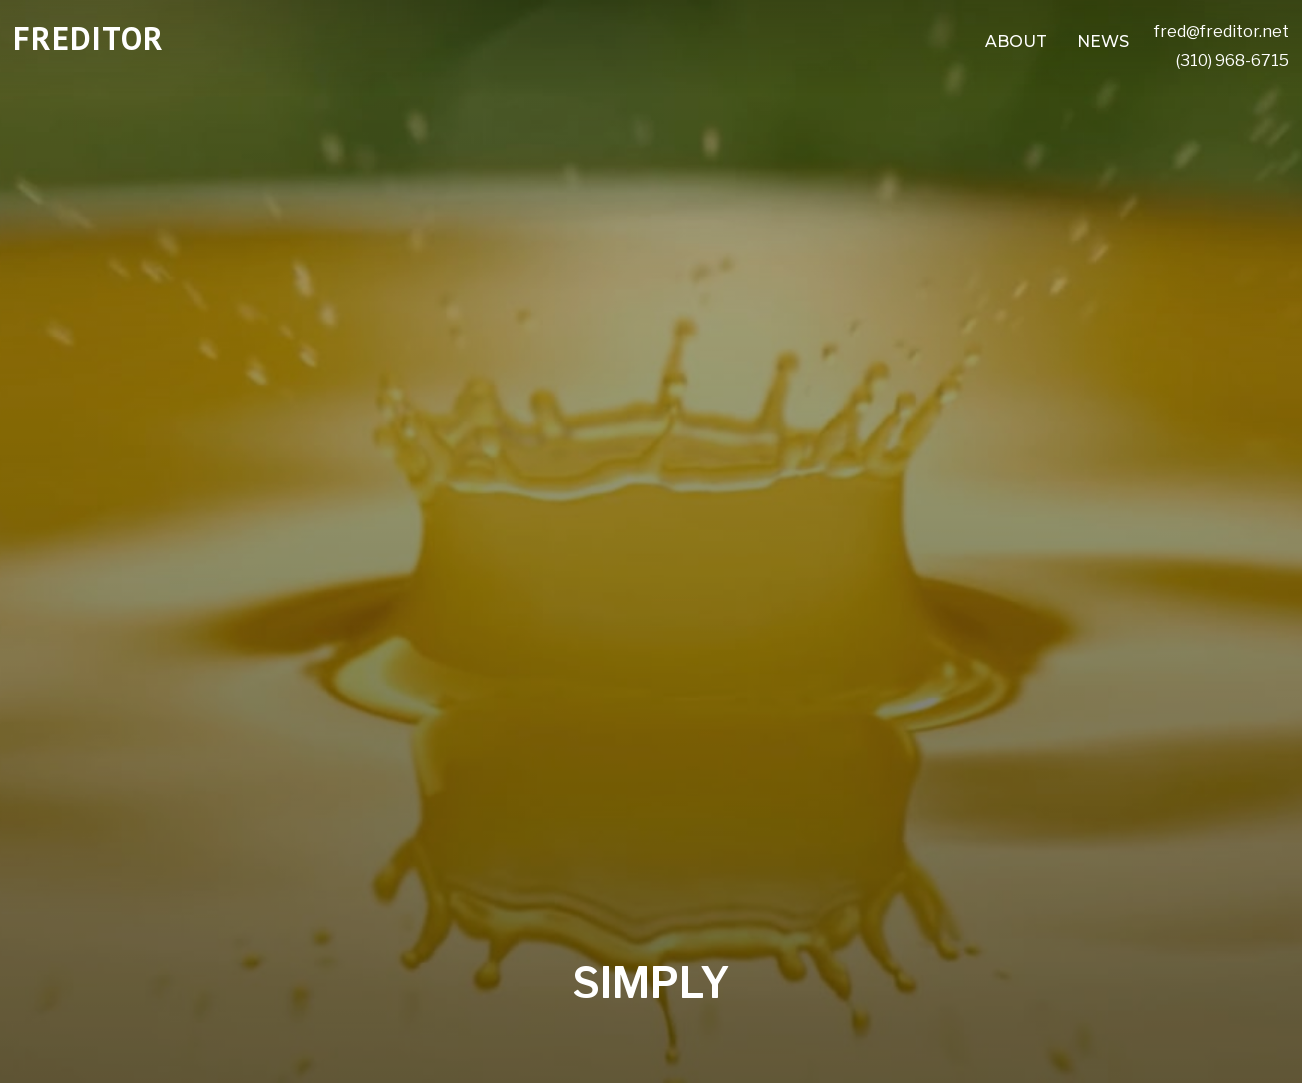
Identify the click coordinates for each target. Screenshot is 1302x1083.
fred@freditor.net (1221, 31)
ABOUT (1016, 41)
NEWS (1103, 41)
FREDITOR (88, 38)
